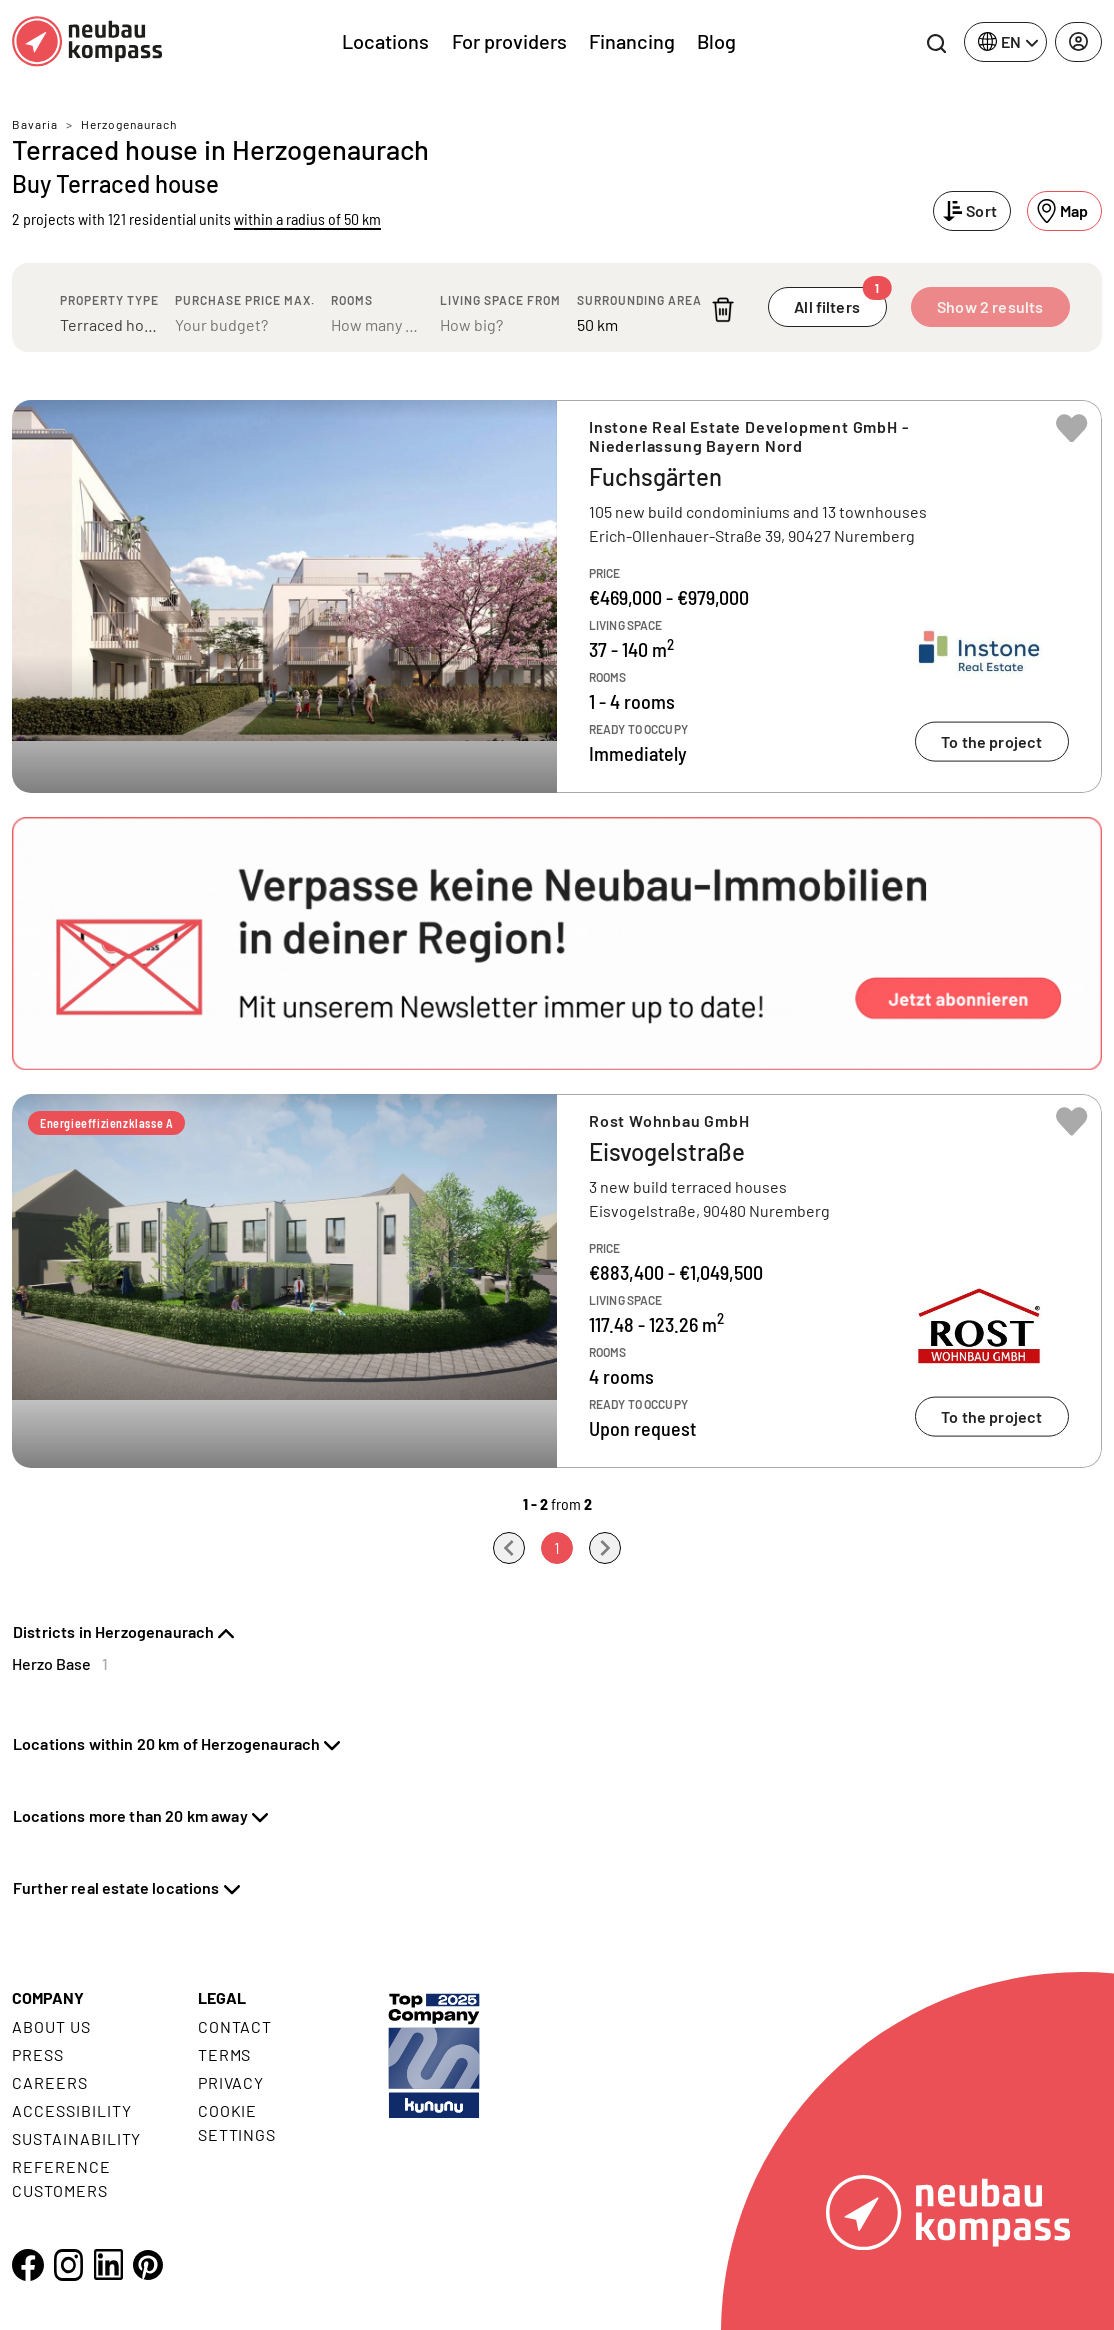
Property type (109, 300)
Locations (385, 41)
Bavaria (35, 124)
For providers (509, 41)
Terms (225, 2054)
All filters (840, 301)
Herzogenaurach (129, 124)
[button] (557, 943)
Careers (50, 2082)
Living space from (500, 300)
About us (51, 2026)
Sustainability (76, 2138)
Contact (235, 2026)
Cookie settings (237, 2122)
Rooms (352, 300)
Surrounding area (639, 300)
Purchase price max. (245, 300)
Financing (632, 41)
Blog (716, 41)
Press (38, 2054)
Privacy (231, 2082)
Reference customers (61, 2178)
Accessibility (71, 2110)
